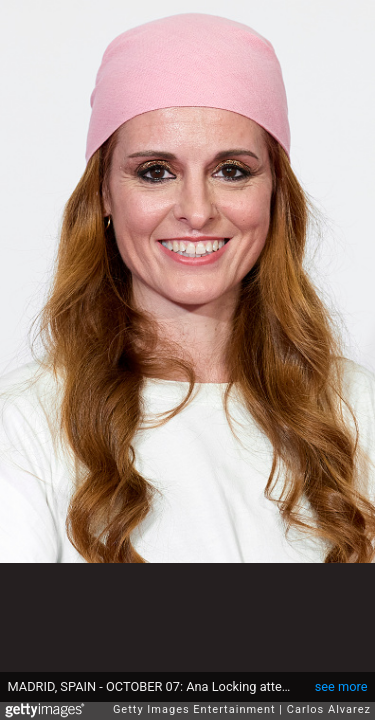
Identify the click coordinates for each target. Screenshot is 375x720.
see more (341, 686)
